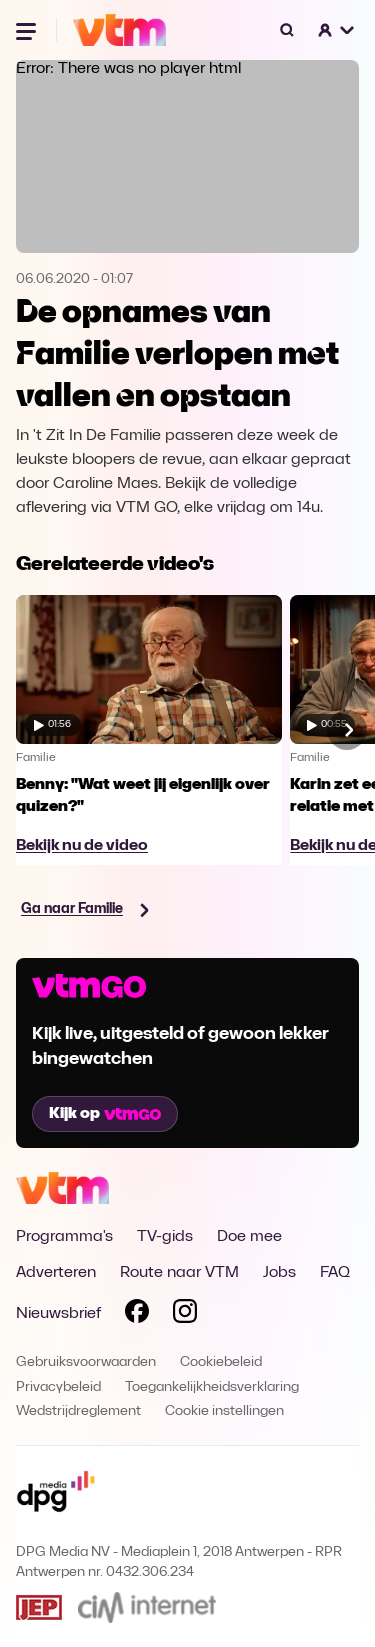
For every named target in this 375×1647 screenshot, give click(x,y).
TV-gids (165, 1237)
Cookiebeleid (221, 1362)
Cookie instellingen (224, 1411)
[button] (337, 30)
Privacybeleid (58, 1387)
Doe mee (249, 1237)
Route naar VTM (179, 1273)
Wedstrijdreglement (78, 1411)
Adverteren (56, 1273)
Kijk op (105, 1114)
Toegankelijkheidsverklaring (212, 1387)
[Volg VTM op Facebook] (137, 1315)
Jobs (279, 1273)
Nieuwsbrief (58, 1314)
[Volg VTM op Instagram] (185, 1315)
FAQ (335, 1273)
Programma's (64, 1237)
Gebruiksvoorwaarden (86, 1362)
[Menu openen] (28, 30)
